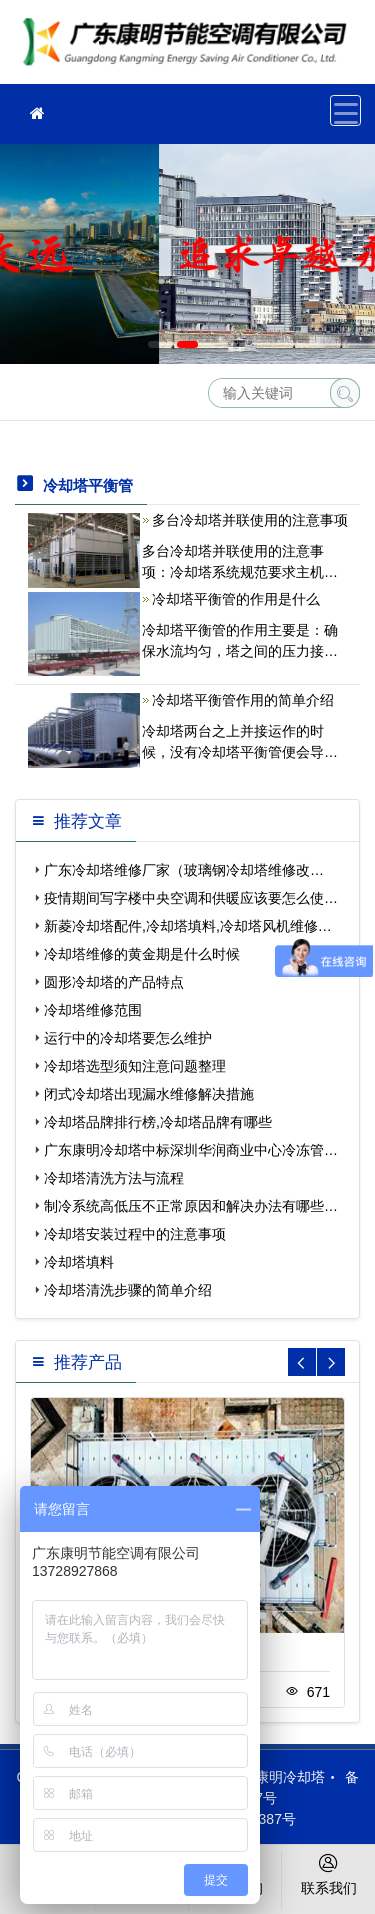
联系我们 (328, 1873)
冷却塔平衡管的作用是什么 (236, 599)
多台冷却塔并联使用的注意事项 (250, 520)
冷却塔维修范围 (93, 1010)
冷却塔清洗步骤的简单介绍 (128, 1290)
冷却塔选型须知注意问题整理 (135, 1066)
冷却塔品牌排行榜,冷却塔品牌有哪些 (158, 1122)
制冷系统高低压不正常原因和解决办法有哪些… (191, 1206)
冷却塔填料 (79, 1262)
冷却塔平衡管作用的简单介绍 (243, 700)
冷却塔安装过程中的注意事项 (135, 1234)
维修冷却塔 (190, 48)
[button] (158, 344)
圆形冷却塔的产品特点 (114, 982)
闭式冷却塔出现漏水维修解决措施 (149, 1094)
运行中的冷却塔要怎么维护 (128, 1038)
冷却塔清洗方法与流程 (114, 1178)
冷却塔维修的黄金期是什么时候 (142, 954)
